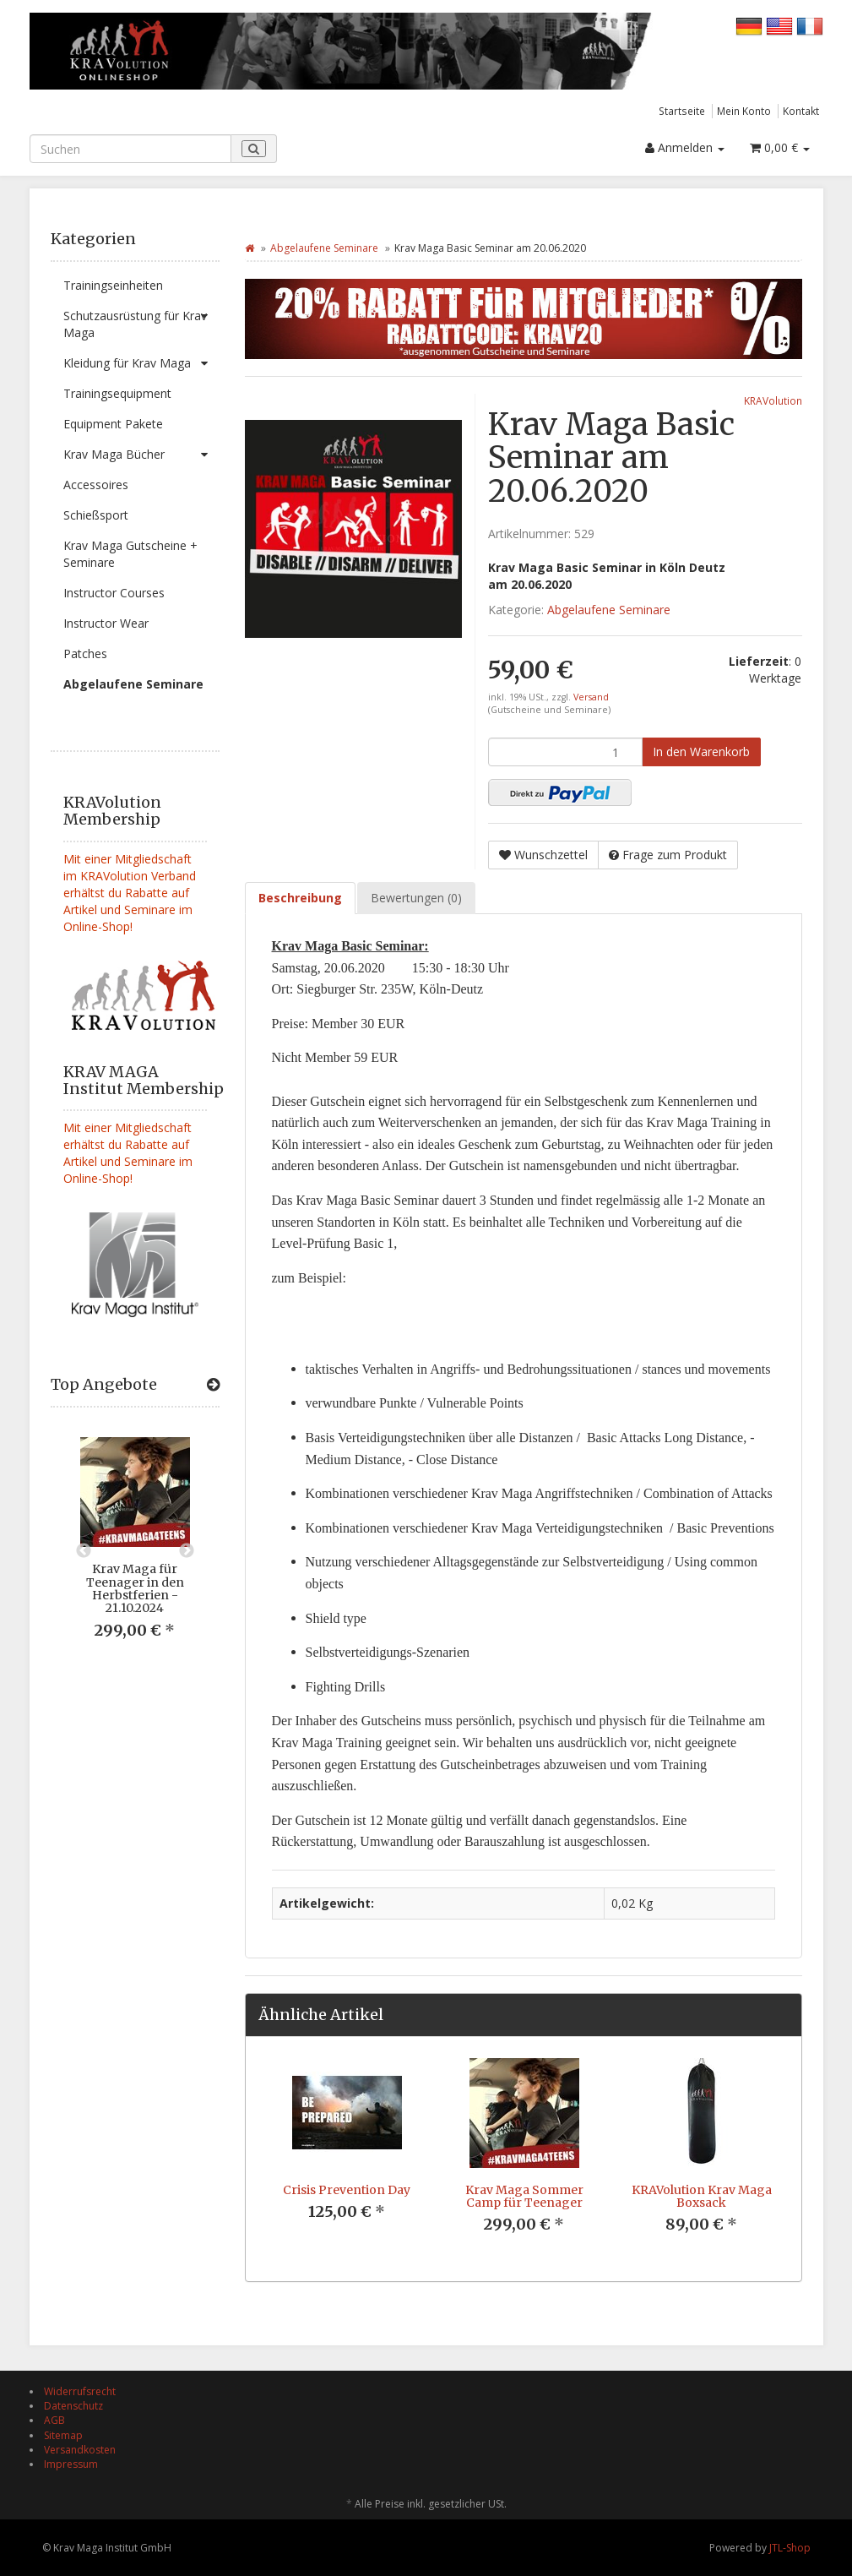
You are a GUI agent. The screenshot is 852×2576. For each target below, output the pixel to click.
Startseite (682, 110)
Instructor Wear (106, 623)
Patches (85, 653)
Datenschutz (73, 2406)
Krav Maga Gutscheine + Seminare (130, 553)
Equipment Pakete (113, 424)
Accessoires (95, 485)
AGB (54, 2420)
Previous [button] (83, 1551)
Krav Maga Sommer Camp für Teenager (524, 2196)
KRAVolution (773, 400)
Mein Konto (744, 110)
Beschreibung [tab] (300, 898)
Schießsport (95, 515)
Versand (591, 697)
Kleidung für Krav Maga (141, 363)
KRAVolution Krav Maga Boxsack (702, 2196)
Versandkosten (80, 2450)
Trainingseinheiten (113, 285)
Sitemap (63, 2435)
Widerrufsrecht (80, 2391)
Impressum (71, 2464)
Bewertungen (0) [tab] (416, 898)
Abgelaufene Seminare (133, 684)
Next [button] (186, 1551)
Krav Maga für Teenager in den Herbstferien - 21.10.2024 (135, 1588)
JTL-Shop (790, 2548)
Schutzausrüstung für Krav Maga (141, 320)
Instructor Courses (114, 593)
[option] (135, 1551)
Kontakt (801, 110)
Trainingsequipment (117, 393)
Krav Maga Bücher (141, 454)
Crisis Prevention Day (346, 2189)
